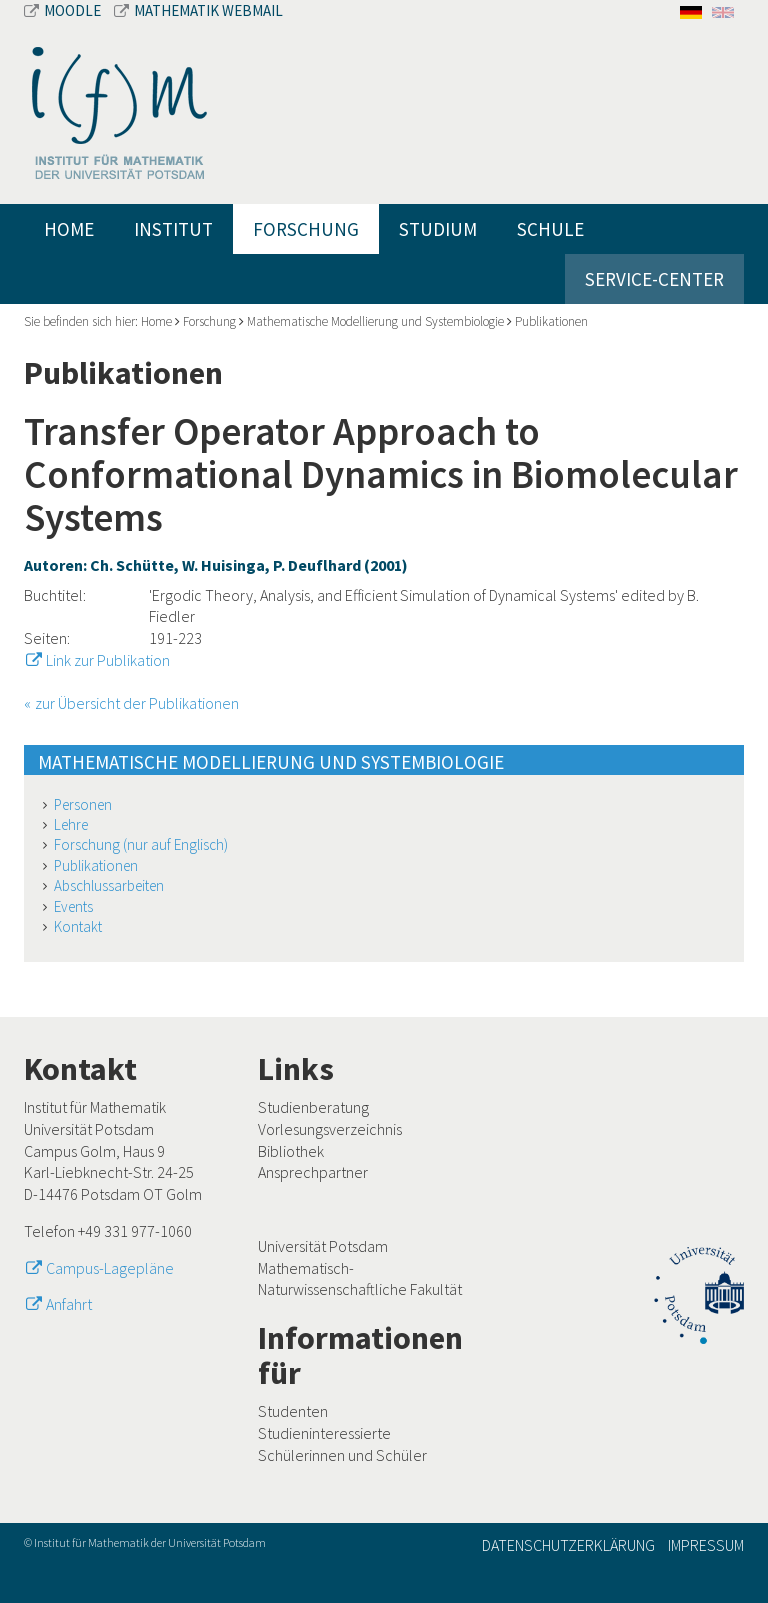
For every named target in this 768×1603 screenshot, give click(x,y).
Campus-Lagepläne (110, 1268)
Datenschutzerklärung (568, 1545)
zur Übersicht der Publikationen (137, 703)
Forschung (306, 229)
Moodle (64, 10)
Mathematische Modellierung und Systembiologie (375, 321)
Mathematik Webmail (198, 10)
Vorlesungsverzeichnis (330, 1129)
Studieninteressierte (324, 1433)
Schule (550, 229)
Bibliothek (291, 1151)
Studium (438, 229)
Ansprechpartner (313, 1172)
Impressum (706, 1545)
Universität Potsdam (323, 1246)
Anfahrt (69, 1304)
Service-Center (654, 279)
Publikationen (551, 321)
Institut (173, 229)
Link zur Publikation (108, 660)
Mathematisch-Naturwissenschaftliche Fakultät (360, 1279)
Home (69, 229)
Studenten (293, 1411)
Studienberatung (313, 1107)
